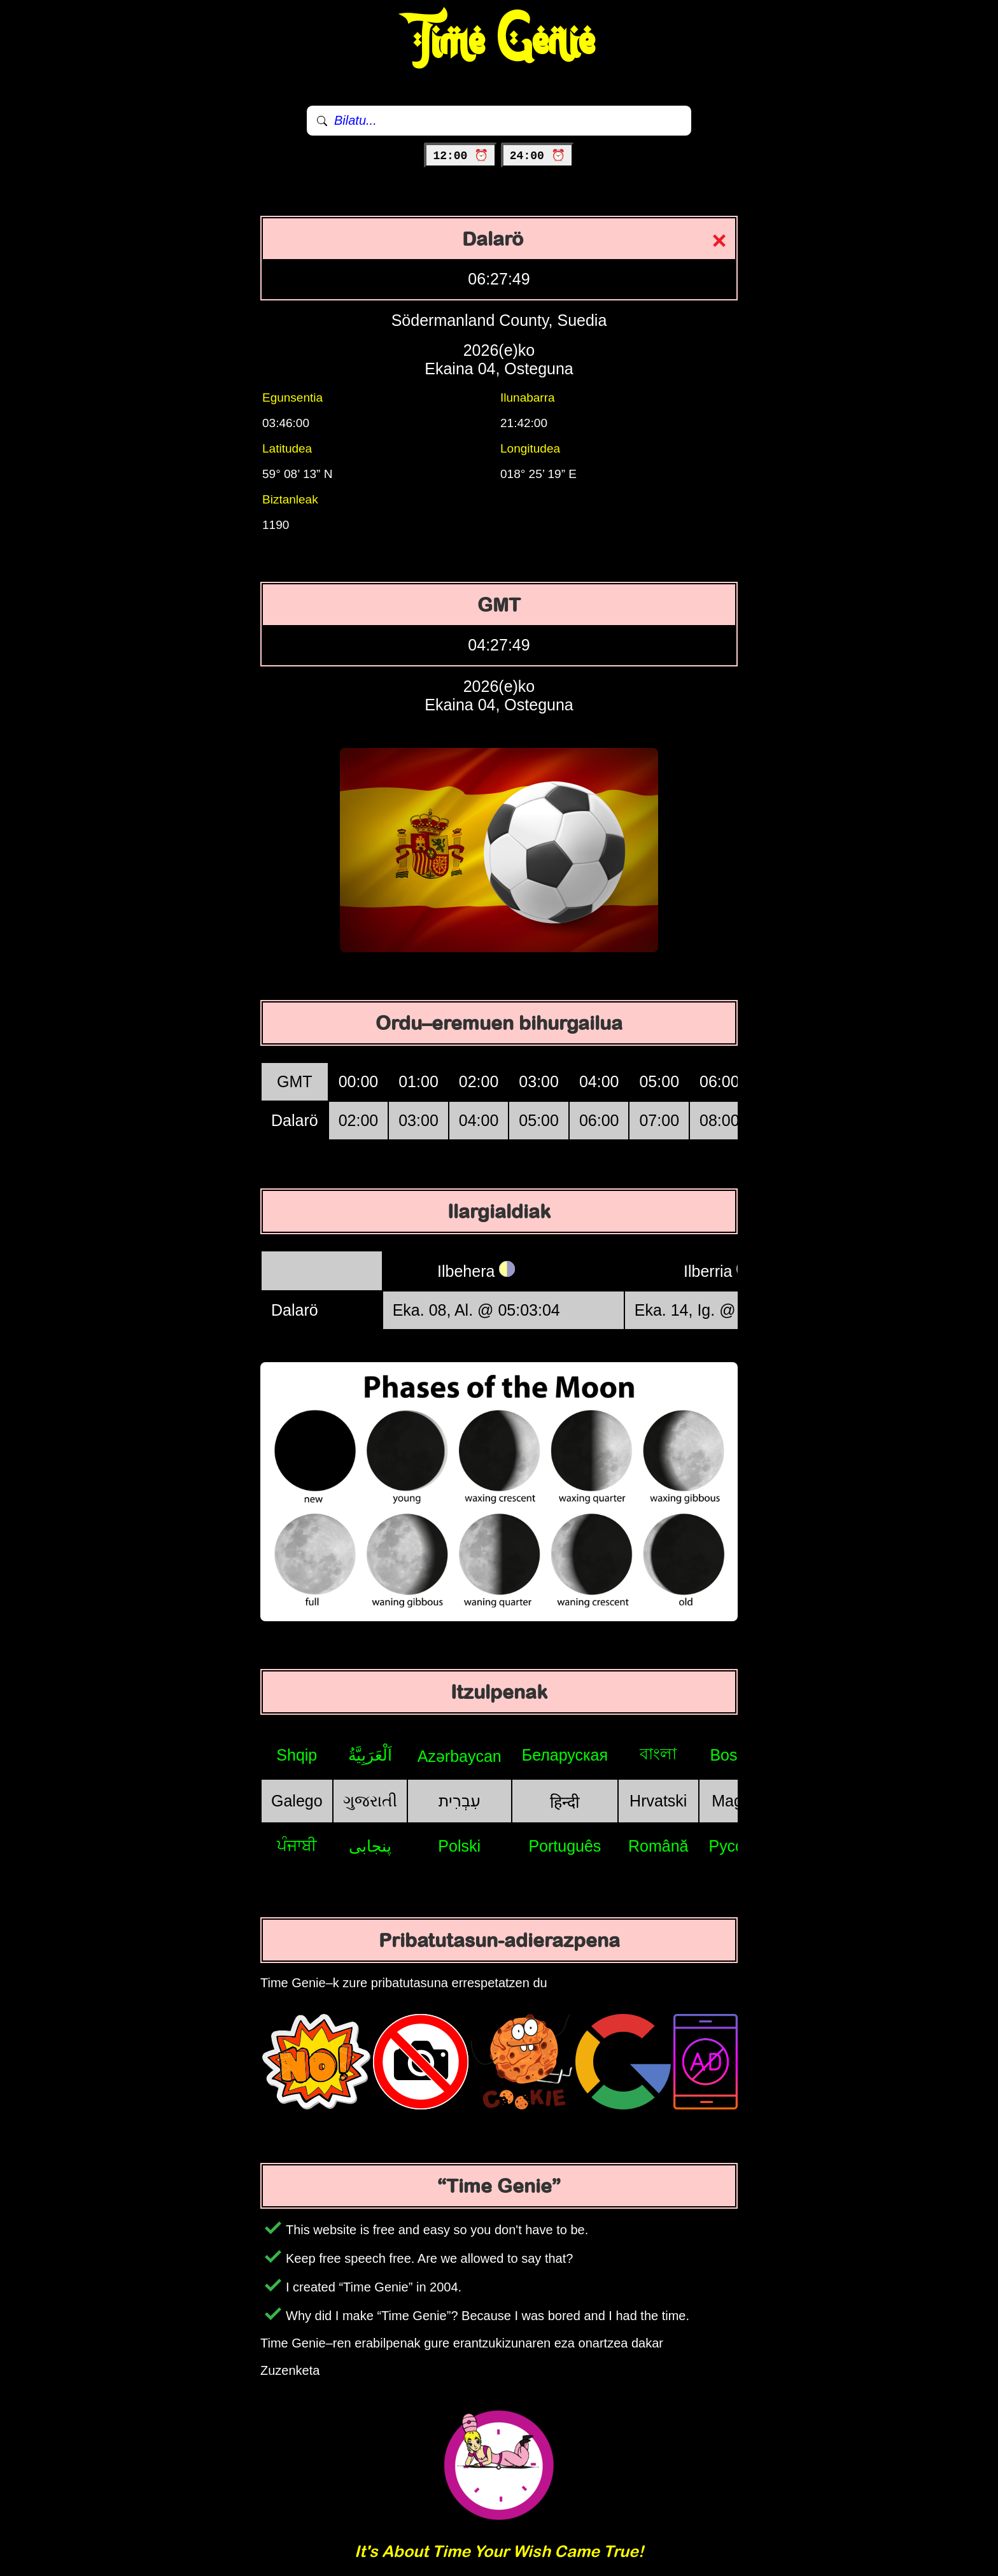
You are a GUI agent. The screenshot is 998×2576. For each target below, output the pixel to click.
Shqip (296, 1755)
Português (564, 1846)
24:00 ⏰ (537, 156)
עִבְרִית (460, 1801)
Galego (297, 1801)
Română (658, 1846)
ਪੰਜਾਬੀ (297, 1845)
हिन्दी (564, 1802)
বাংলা (658, 1754)
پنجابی (370, 1846)
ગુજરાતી (370, 1801)
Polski (459, 1846)
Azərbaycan (460, 1756)
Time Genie (499, 41)
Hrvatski (658, 1801)
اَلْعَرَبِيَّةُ (370, 1755)
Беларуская (565, 1755)
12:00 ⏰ (460, 156)
